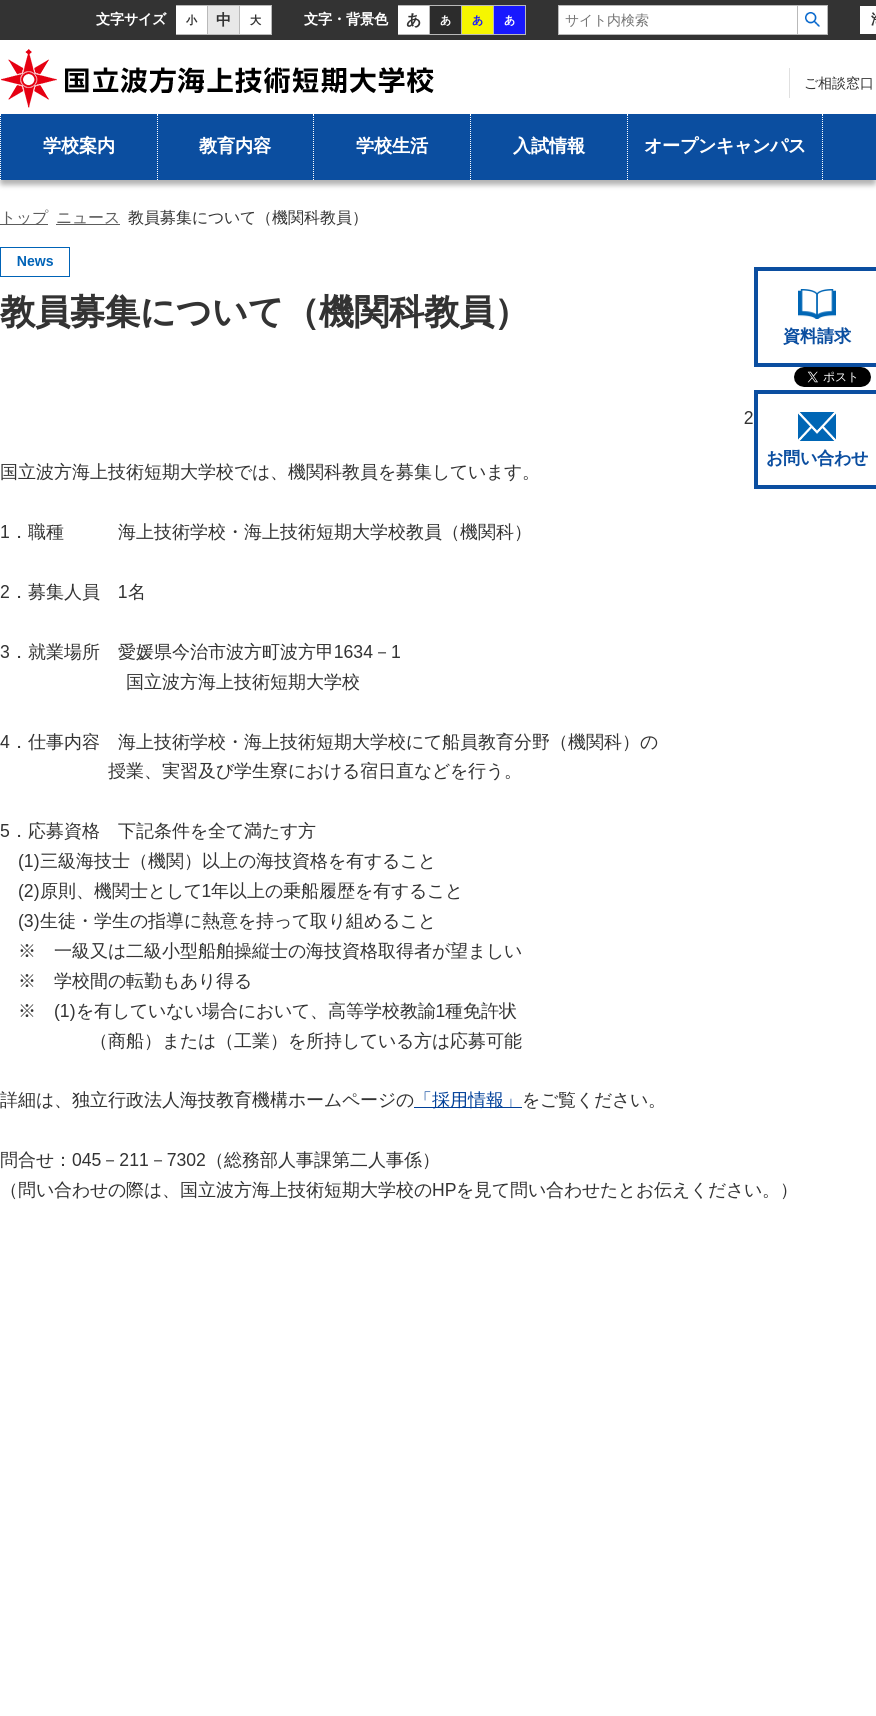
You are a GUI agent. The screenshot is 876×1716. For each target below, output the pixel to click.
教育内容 (235, 146)
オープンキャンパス (725, 146)
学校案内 (79, 146)
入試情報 (549, 146)
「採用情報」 (468, 1100)
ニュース (88, 217)
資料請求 (817, 317)
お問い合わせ (817, 440)
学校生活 (392, 146)
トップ (24, 217)
